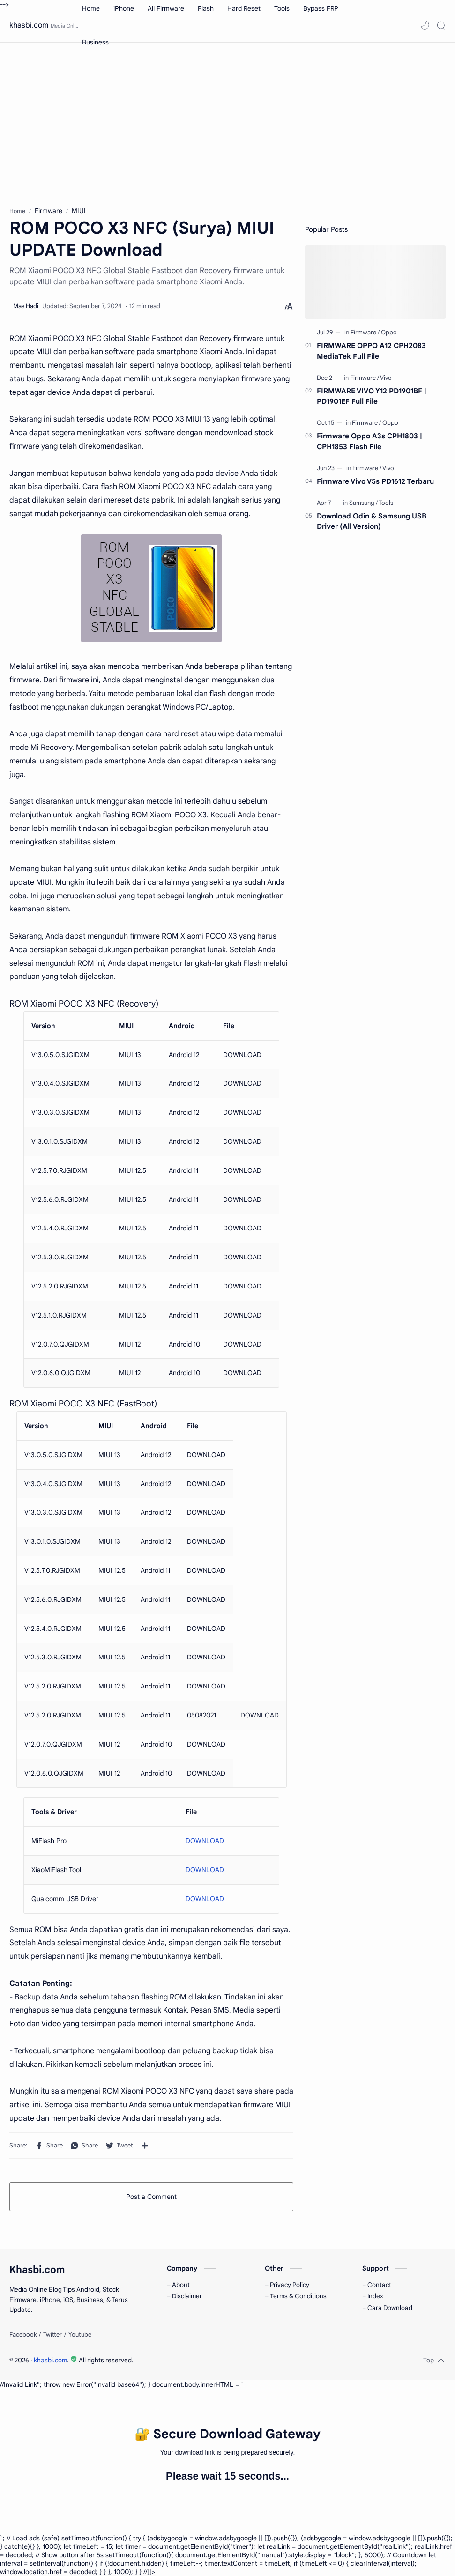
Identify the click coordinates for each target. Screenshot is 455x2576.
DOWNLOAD (205, 1840)
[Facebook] (23, 2334)
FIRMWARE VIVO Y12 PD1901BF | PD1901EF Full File (371, 396)
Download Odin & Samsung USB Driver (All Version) (371, 521)
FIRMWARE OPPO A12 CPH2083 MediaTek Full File (371, 351)
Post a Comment (151, 2196)
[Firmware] (365, 332)
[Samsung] (363, 503)
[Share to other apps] (144, 2145)
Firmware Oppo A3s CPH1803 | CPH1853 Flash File (369, 441)
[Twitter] (52, 2334)
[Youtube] (79, 2334)
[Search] (441, 25)
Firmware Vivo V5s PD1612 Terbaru (375, 481)
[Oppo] (389, 332)
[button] (425, 25)
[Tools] (386, 503)
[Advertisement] (227, 122)
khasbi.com (28, 25)
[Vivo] (386, 378)
